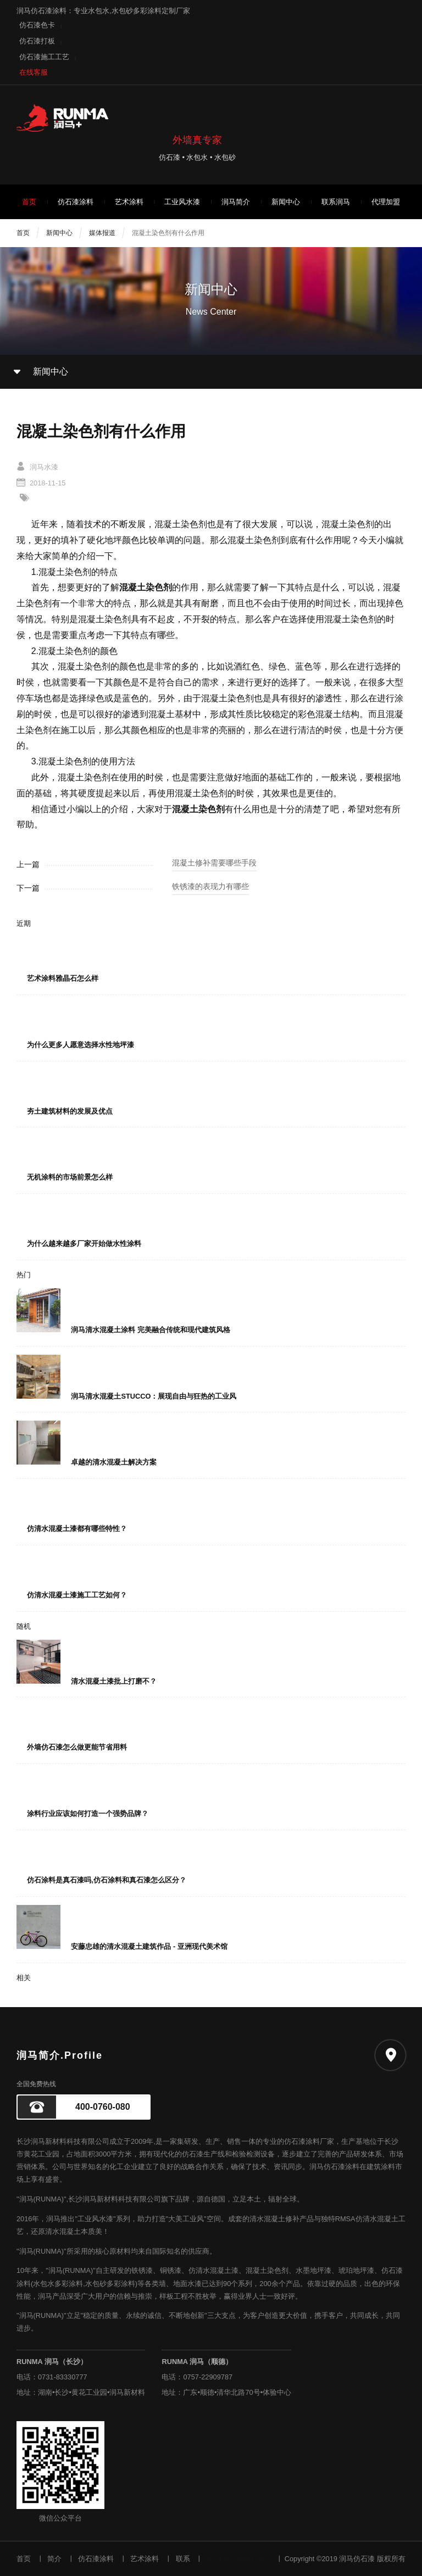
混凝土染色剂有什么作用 (168, 233)
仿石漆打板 (37, 41)
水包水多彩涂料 (58, 2283)
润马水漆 (44, 467)
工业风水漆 (182, 202)
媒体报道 (102, 233)
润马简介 (235, 202)
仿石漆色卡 (37, 25)
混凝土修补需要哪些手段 (214, 862)
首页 (29, 202)
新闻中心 (285, 202)
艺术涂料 (129, 202)
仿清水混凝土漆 (213, 2270)
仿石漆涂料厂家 (309, 2141)
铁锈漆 (142, 2270)
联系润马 (335, 202)
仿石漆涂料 (75, 202)
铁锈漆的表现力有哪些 (210, 886)
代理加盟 (385, 202)
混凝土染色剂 (267, 2270)
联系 (183, 2559)
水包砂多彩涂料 (110, 2283)
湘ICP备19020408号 (238, 2559)
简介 (54, 2559)
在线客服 (33, 72)
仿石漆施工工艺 (44, 57)
